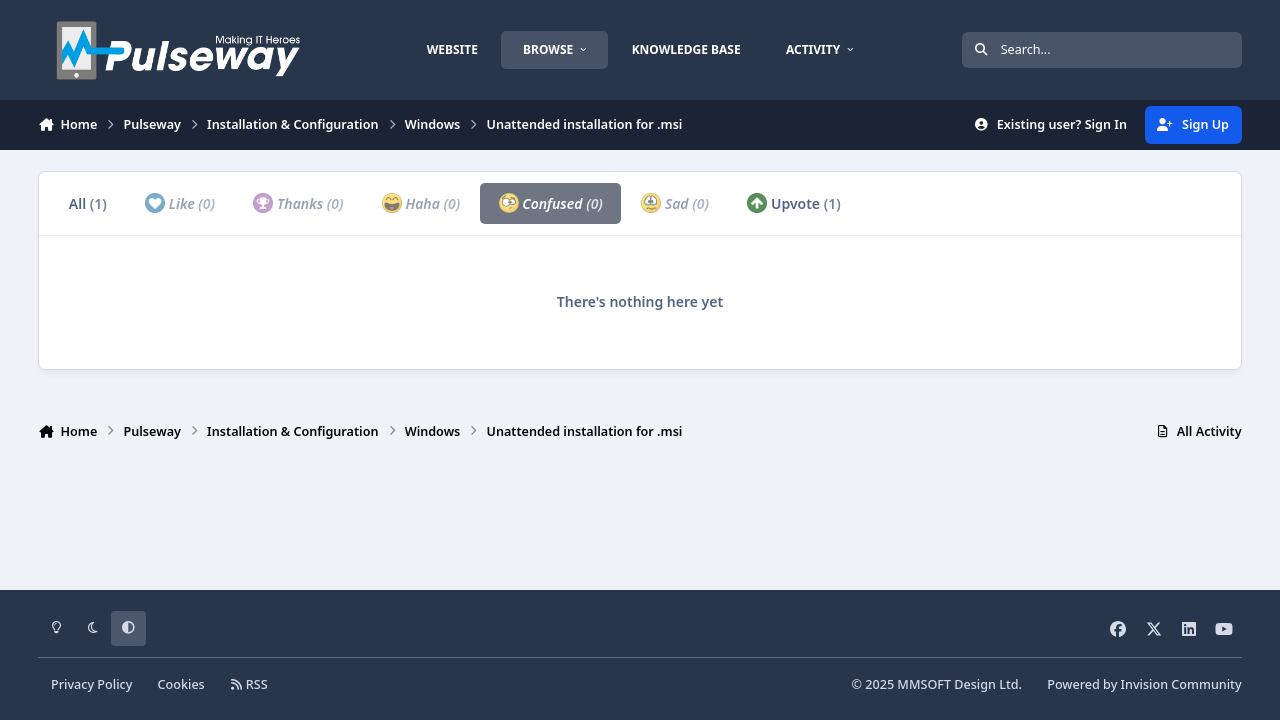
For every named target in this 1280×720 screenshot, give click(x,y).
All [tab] (88, 203)
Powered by (1144, 684)
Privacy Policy (91, 684)
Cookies (181, 684)
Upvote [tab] (794, 203)
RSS (249, 684)
